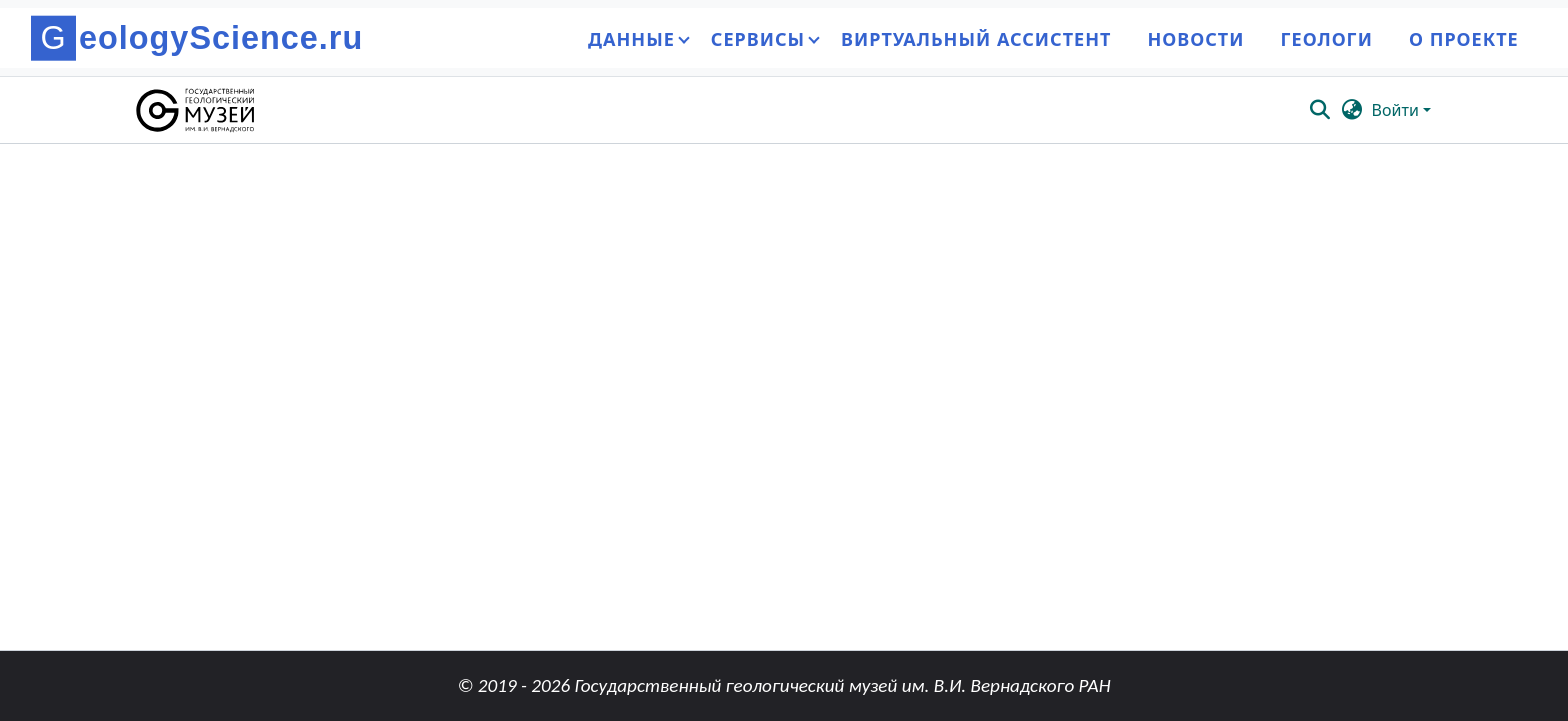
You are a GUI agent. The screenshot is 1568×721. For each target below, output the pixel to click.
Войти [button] (1397, 110)
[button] (196, 110)
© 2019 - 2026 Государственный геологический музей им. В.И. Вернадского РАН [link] (783, 685)
